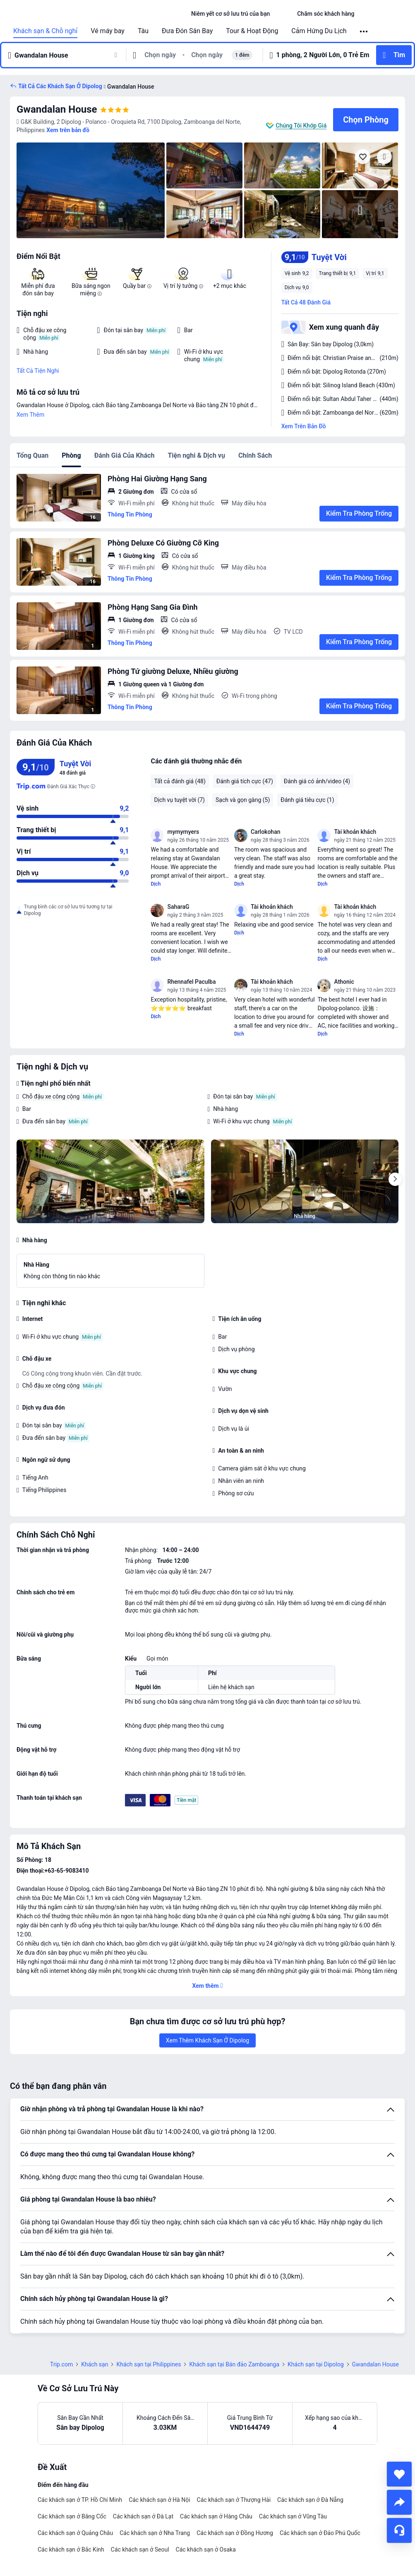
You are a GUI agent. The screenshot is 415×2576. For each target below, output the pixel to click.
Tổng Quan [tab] (32, 455)
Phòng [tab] (71, 455)
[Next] (395, 1179)
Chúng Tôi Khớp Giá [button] (301, 125)
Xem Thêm (30, 414)
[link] (230, 14)
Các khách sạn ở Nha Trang (155, 2533)
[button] (283, 14)
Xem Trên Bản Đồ (303, 426)
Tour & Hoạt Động (252, 31)
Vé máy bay (108, 31)
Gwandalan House (57, 109)
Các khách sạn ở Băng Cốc (72, 2516)
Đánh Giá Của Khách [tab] (124, 455)
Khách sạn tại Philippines (148, 2364)
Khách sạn (94, 2364)
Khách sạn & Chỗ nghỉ (45, 31)
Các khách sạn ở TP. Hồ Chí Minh (80, 2499)
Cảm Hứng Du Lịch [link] (318, 31)
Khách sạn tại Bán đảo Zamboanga (234, 2364)
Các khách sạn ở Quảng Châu (75, 2533)
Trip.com (61, 2364)
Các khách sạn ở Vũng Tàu (293, 2516)
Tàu (143, 31)
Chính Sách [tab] (255, 455)
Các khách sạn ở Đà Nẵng (310, 2499)
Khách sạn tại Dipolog (315, 2364)
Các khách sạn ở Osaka (206, 2549)
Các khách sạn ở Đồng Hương (235, 2533)
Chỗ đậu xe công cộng (50, 1096)
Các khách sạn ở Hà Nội (159, 2499)
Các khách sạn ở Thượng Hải (234, 2499)
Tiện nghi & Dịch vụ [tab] (196, 455)
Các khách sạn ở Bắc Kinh (71, 2549)
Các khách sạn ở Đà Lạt (143, 2516)
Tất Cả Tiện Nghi (38, 370)
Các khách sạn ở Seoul (140, 2549)
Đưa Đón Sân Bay (187, 31)
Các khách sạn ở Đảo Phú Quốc (320, 2533)
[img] (91, 190)
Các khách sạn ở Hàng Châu (216, 2516)
